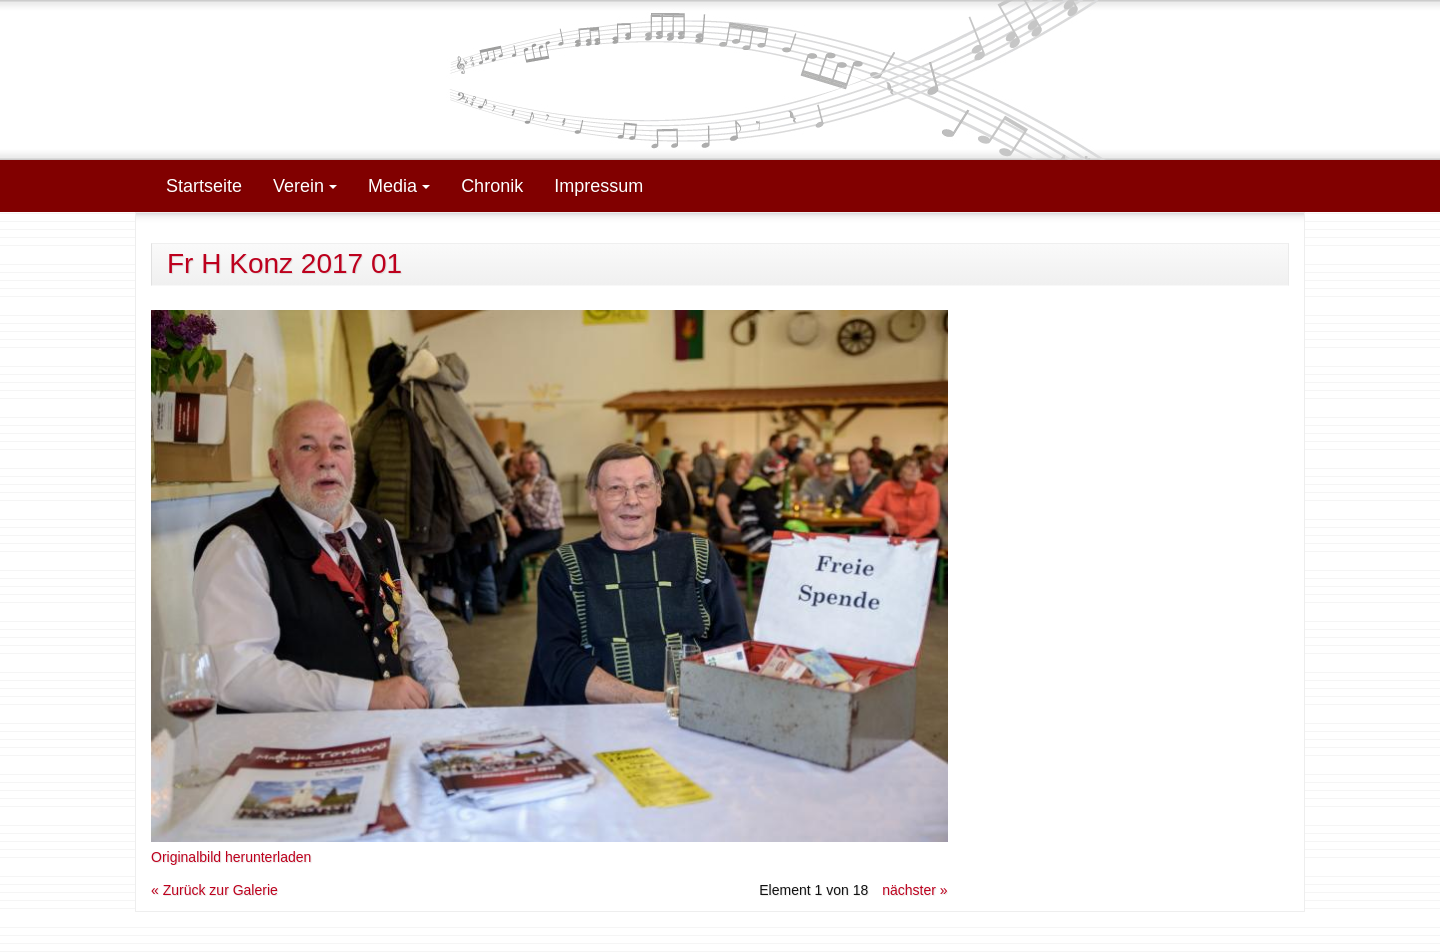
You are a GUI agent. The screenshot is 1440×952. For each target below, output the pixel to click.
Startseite (204, 186)
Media (399, 186)
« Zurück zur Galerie (214, 890)
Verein (305, 186)
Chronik (492, 186)
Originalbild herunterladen (231, 857)
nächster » (914, 890)
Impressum (598, 186)
